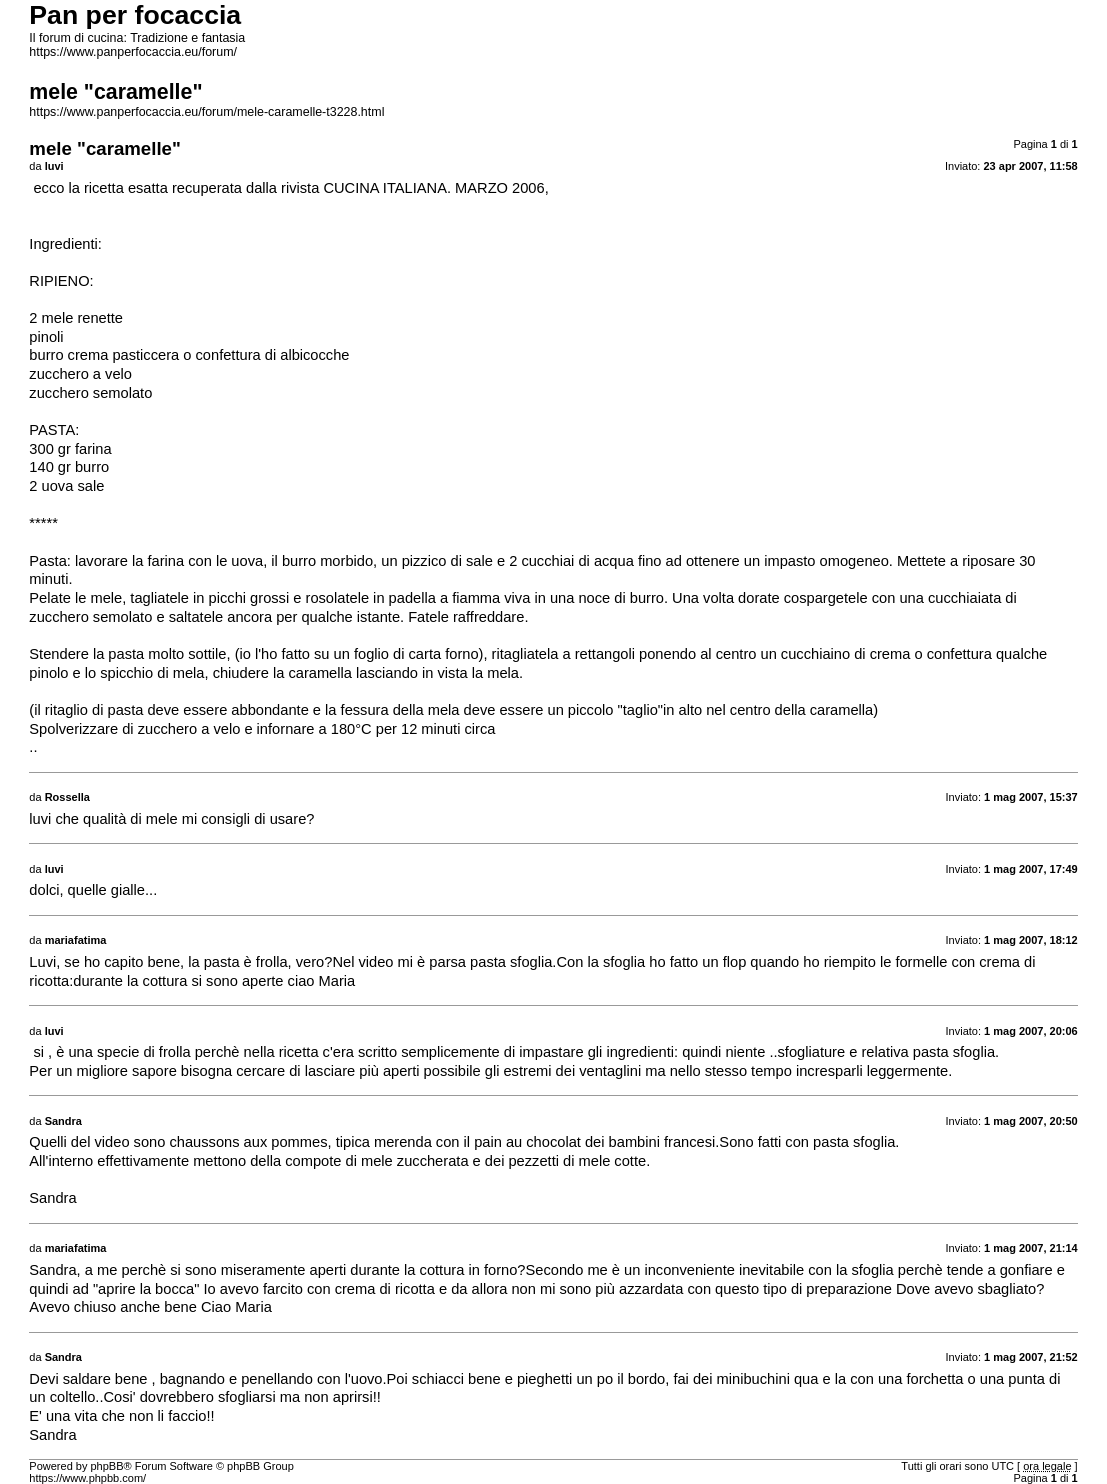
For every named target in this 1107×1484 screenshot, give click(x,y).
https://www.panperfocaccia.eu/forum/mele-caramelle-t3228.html (206, 112)
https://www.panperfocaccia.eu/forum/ (133, 52)
